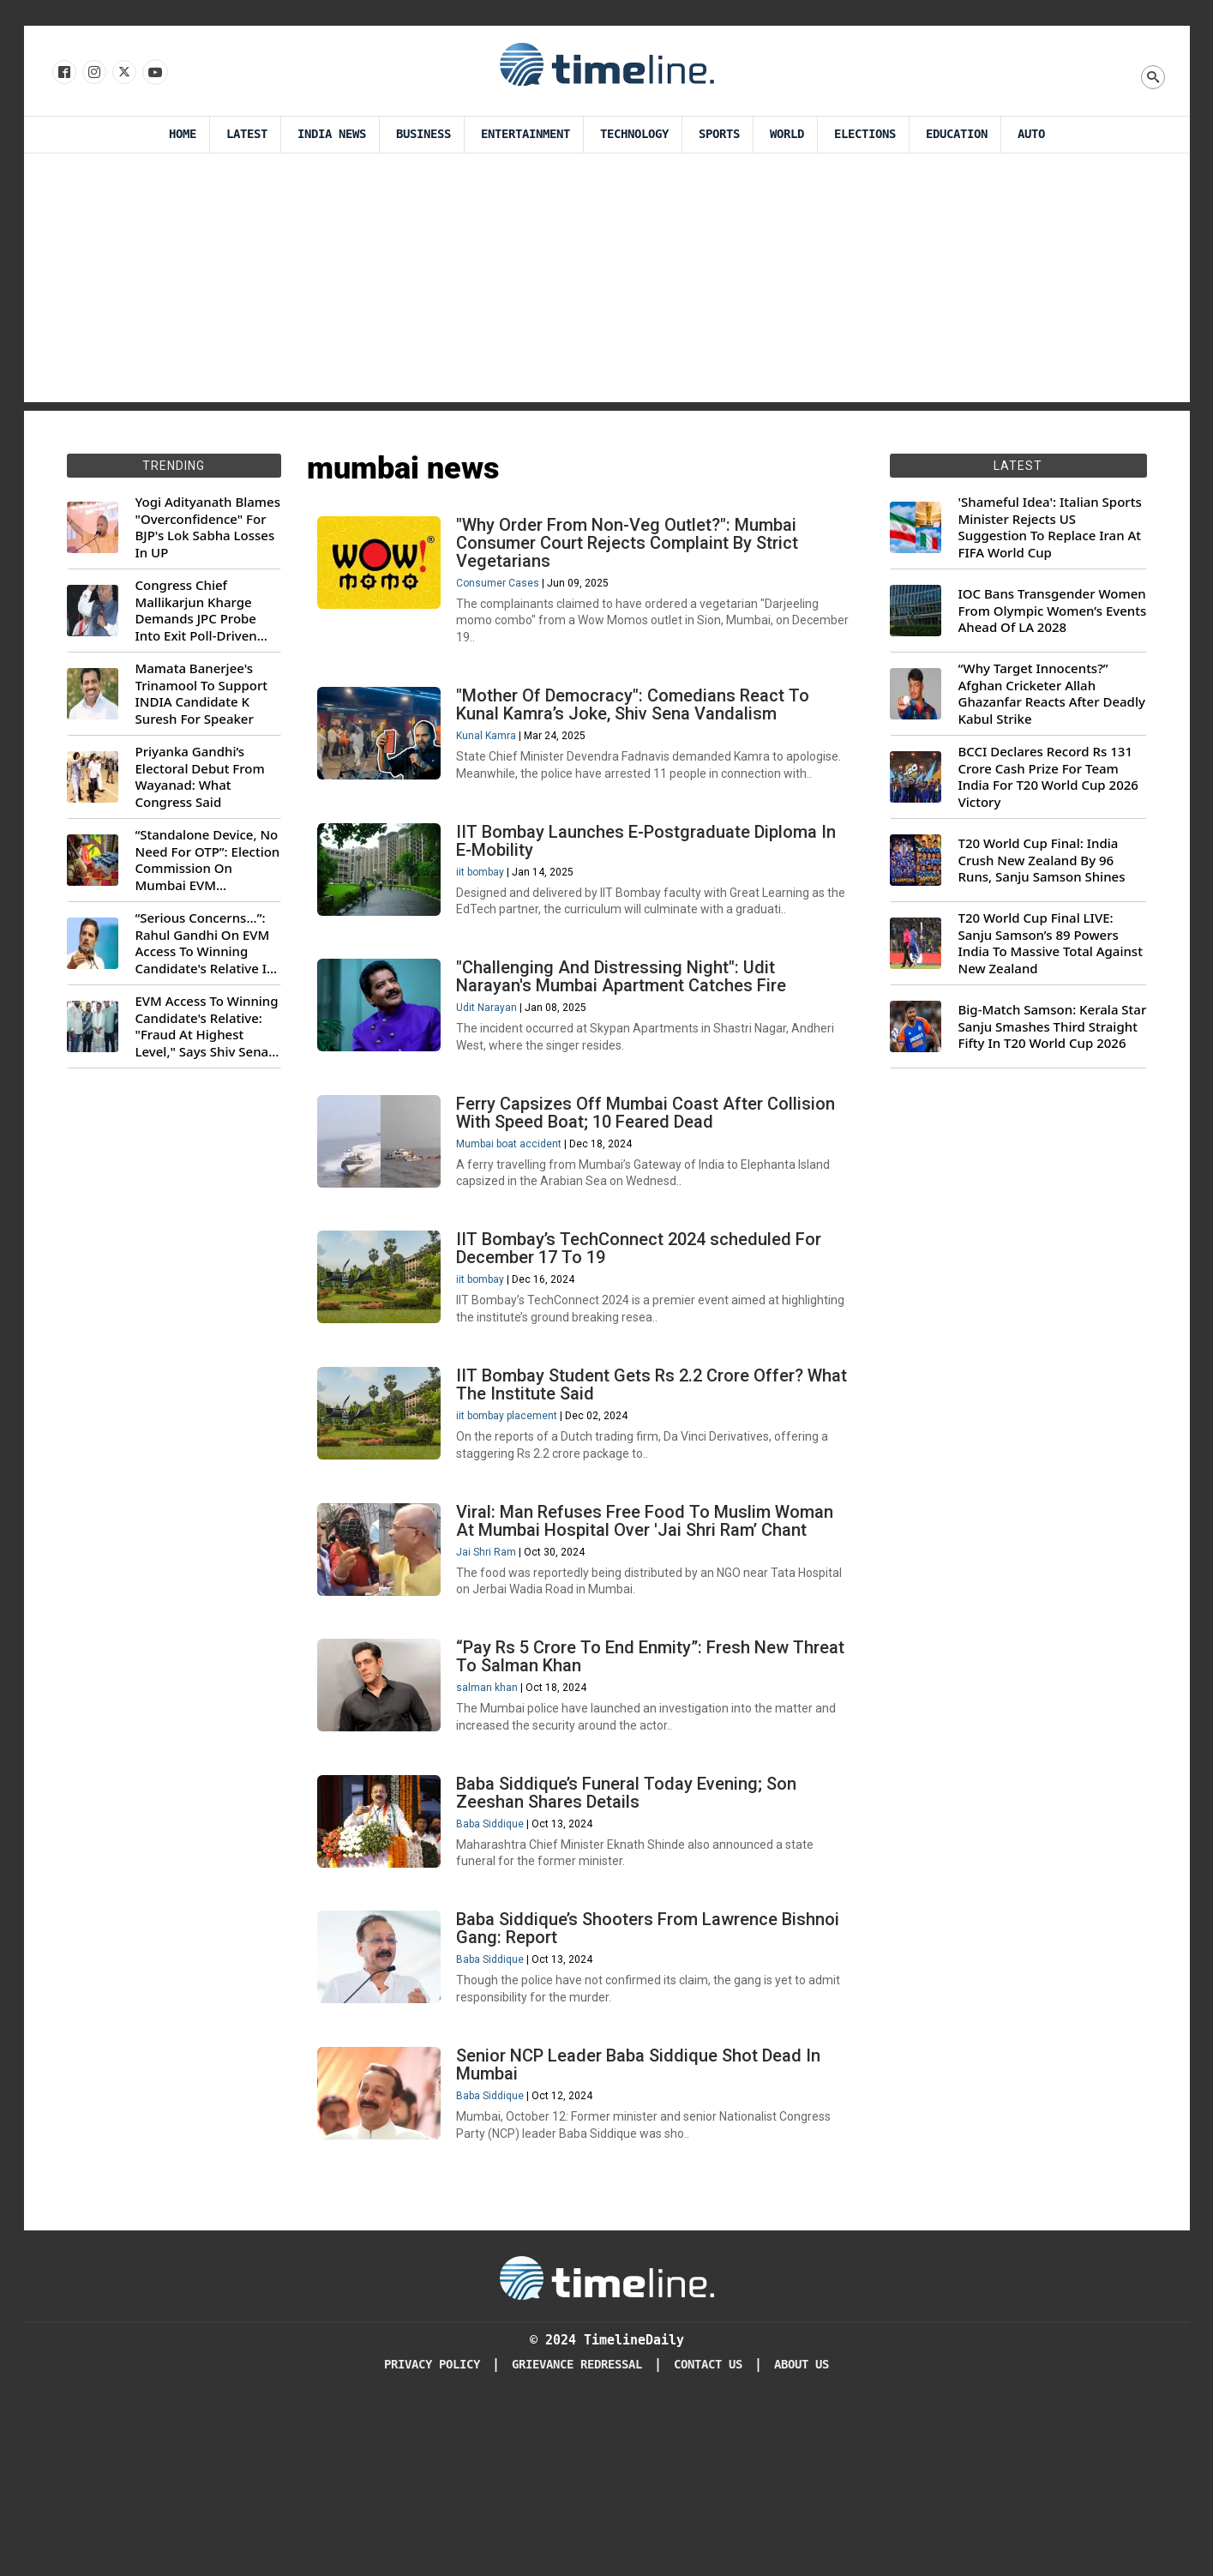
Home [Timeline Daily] (182, 134)
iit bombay (488, 921)
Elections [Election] (865, 134)
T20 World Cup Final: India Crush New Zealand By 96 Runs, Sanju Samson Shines (1042, 860)
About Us (801, 2533)
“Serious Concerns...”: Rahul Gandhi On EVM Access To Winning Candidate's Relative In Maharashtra (205, 943)
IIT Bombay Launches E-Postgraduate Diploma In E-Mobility (654, 889)
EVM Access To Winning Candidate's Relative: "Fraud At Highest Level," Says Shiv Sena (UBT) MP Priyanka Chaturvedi (207, 1026)
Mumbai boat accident (516, 1218)
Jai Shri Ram (494, 1664)
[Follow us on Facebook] (63, 73)
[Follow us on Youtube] (154, 73)
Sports (719, 134)
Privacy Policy (432, 2533)
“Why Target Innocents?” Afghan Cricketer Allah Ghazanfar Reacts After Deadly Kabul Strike (1051, 693)
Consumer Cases (505, 590)
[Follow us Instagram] (93, 73)
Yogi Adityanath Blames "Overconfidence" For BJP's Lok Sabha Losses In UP (207, 527)
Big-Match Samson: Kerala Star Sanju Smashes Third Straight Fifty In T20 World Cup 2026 (1052, 1026)
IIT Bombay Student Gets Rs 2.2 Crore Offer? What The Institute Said (637, 1483)
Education (957, 134)
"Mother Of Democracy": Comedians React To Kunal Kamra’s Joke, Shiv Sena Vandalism (640, 724)
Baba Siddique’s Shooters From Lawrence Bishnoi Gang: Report (624, 2077)
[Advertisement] (607, 282)
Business (423, 134)
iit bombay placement (514, 1514)
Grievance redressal (577, 2533)
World (787, 134)
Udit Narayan (494, 1069)
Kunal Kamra (494, 755)
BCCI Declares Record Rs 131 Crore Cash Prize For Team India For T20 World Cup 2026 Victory (1048, 776)
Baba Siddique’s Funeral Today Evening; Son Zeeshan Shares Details (634, 1929)
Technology (634, 134)
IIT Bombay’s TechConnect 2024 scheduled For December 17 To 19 (646, 1334)
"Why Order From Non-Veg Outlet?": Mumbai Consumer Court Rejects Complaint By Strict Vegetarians (635, 549)
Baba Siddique (497, 1960)
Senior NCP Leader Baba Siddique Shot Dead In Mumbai (646, 2225)
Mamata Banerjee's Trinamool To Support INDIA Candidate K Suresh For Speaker (201, 693)
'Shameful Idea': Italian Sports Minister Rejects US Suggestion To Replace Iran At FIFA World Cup (1050, 527)
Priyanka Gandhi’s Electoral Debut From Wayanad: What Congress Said (200, 776)
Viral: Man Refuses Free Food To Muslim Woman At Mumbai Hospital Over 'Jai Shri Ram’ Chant (652, 1632)
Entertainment (525, 134)
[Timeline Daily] (607, 2445)
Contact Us (708, 2533)
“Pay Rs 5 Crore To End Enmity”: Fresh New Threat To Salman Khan (630, 1780)
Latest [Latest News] (246, 134)
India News (331, 134)
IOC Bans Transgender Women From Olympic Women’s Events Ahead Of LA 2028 (1052, 610)
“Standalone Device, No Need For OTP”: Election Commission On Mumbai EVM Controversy (207, 860)
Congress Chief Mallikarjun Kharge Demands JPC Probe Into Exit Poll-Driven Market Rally (196, 610)
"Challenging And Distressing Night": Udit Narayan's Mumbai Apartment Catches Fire (629, 1038)
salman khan (494, 1812)
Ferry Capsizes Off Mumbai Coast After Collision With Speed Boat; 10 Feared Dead (653, 1186)
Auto (1031, 134)
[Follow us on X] (123, 73)
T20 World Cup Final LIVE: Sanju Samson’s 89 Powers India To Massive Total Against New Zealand (1050, 943)
